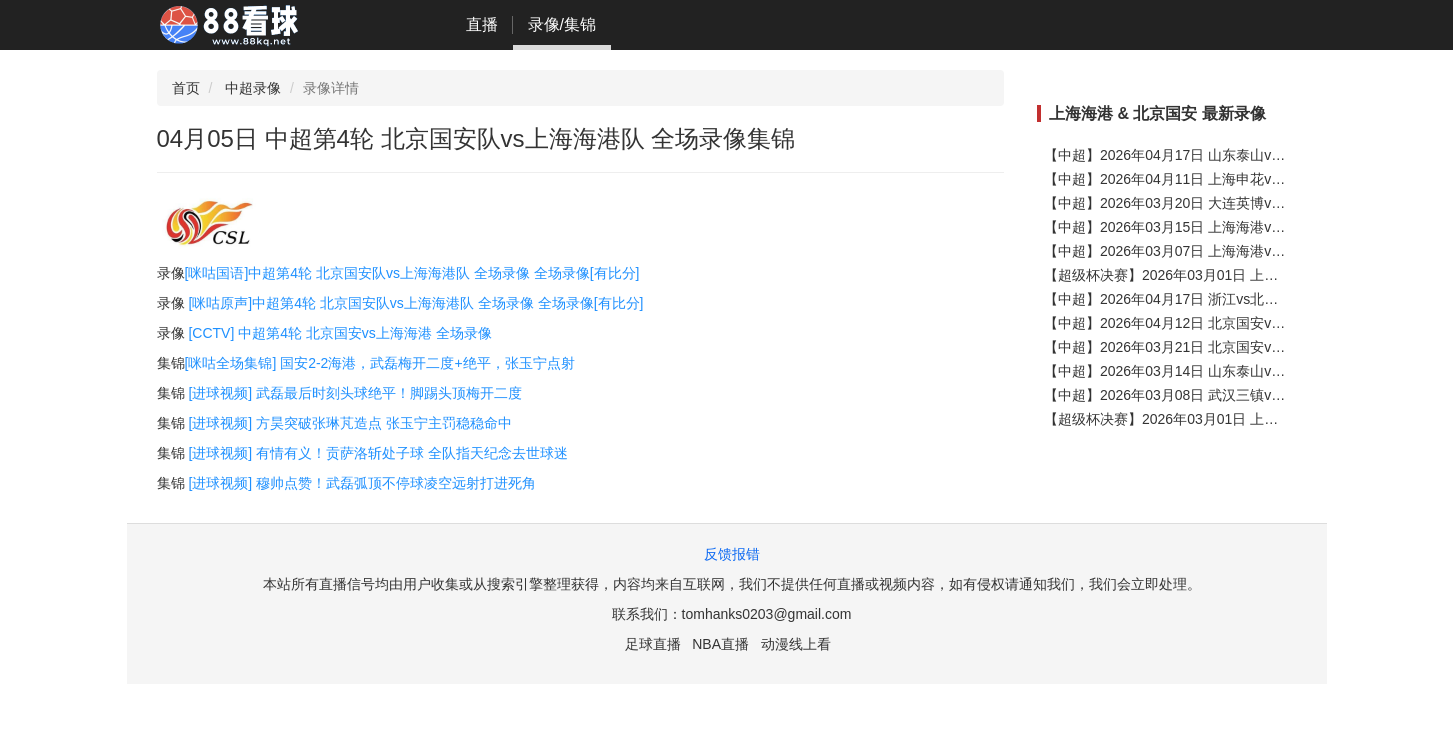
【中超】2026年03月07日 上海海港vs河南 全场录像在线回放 (1233, 251)
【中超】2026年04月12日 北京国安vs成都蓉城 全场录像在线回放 (1247, 323)
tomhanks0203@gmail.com (767, 614)
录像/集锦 (562, 24)
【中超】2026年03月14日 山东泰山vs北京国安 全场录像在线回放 (1247, 371)
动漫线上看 (796, 644)
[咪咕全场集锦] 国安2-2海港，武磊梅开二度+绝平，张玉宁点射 (380, 363)
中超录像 (253, 88)
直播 (482, 24)
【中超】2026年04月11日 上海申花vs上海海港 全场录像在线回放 (1247, 179)
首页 (186, 88)
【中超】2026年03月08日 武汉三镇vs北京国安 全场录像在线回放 (1247, 395)
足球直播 (653, 644)
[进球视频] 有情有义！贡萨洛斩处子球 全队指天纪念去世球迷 (378, 453)
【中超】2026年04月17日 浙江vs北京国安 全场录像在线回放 (1233, 299)
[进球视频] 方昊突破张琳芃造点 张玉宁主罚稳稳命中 (350, 423)
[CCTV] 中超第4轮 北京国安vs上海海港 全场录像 (339, 333)
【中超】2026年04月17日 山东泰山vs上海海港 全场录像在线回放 (1247, 155)
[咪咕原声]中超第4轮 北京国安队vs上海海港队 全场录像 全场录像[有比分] (415, 303)
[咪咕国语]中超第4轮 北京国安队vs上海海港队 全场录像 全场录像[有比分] (412, 273)
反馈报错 (732, 554)
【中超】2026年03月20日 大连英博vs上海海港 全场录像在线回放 (1247, 203)
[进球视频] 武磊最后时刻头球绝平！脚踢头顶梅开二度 (355, 393)
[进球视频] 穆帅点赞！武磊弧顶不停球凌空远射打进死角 (362, 483)
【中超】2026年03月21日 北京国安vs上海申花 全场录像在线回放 (1247, 347)
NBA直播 (720, 644)
